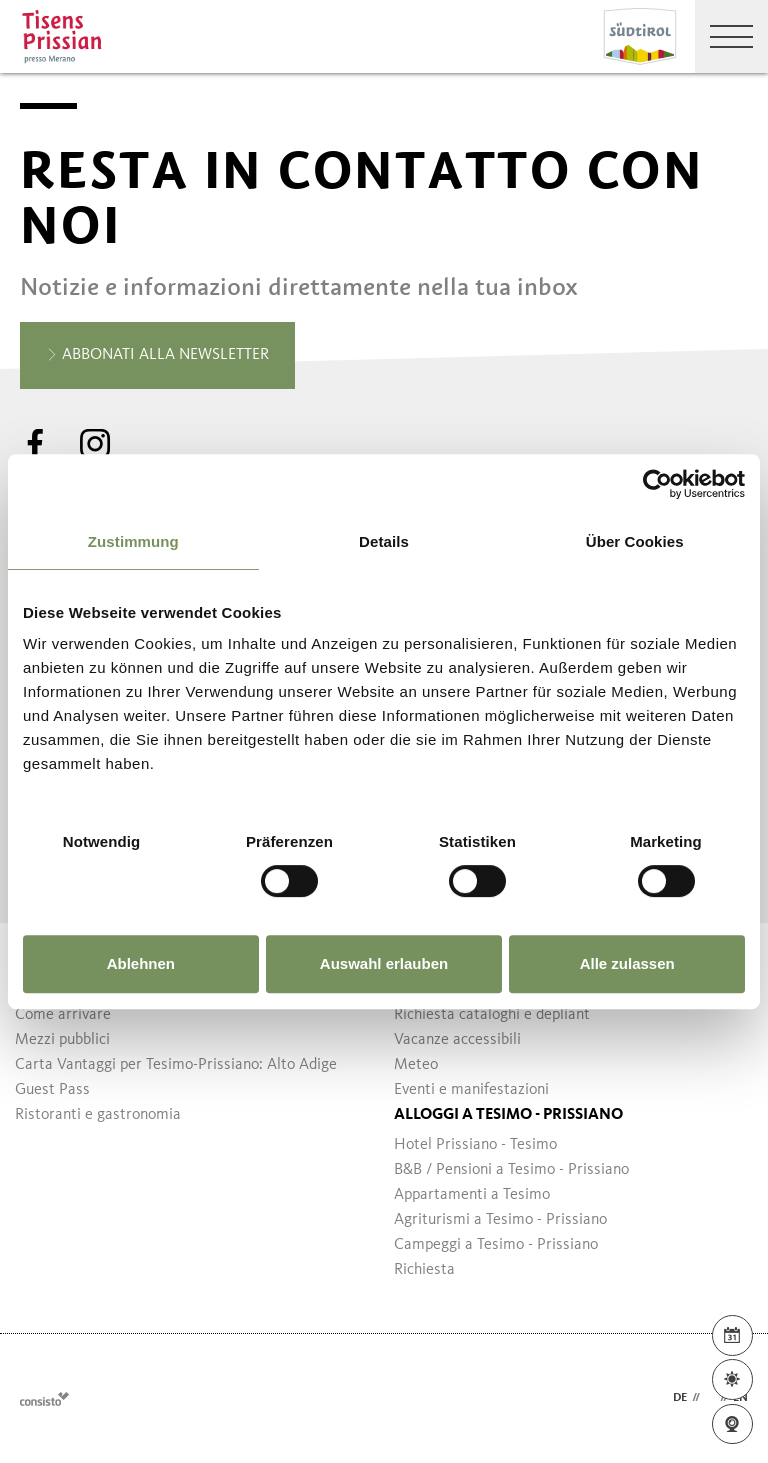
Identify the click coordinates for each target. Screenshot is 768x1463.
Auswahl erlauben (384, 963)
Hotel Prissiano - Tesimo (475, 1145)
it (710, 1398)
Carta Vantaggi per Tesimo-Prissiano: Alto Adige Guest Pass (176, 1077)
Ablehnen (141, 963)
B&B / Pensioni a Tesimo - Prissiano (511, 1170)
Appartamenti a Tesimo (472, 1195)
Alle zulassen (627, 963)
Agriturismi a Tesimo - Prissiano (500, 1220)
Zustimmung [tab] (133, 541)
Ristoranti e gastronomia (98, 1115)
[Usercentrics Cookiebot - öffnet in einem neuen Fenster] (657, 484)
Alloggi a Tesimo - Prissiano (508, 1115)
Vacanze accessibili (457, 1040)
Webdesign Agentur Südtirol (44, 1398)
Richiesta (424, 1270)
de (680, 1398)
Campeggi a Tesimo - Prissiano (496, 1245)
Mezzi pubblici (62, 1040)
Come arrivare (63, 1015)
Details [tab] (384, 541)
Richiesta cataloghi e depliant (492, 1015)
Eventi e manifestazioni (471, 1090)
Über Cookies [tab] (635, 541)
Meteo (416, 1065)
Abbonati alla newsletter (157, 356)
